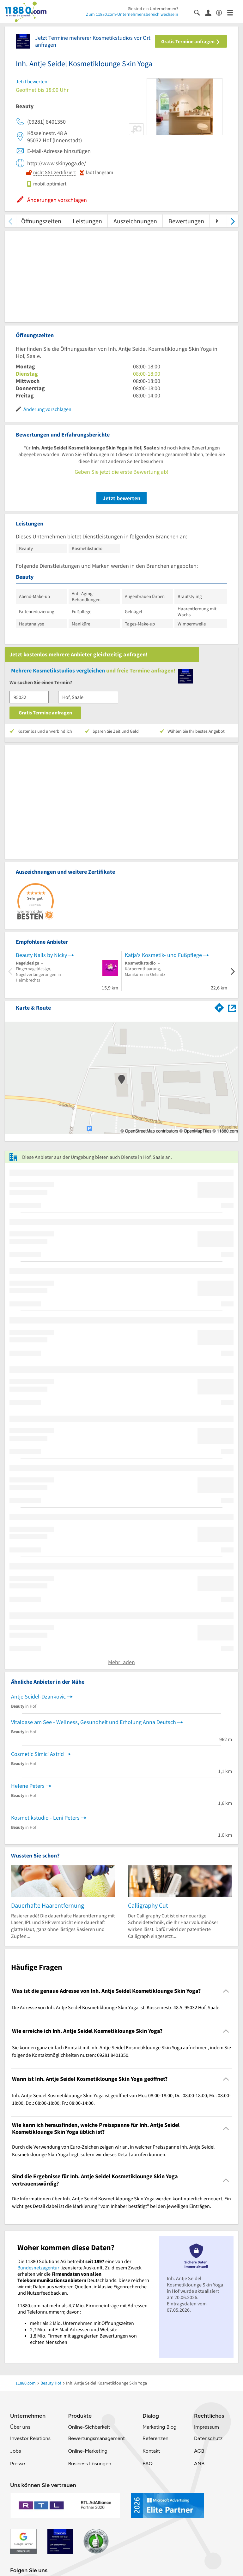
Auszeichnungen (135, 221)
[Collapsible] (226, 1991)
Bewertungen (186, 221)
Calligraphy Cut (148, 1905)
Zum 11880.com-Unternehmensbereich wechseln (132, 14)
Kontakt (151, 2451)
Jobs (15, 2451)
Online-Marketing (87, 2451)
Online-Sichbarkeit (89, 2427)
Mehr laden (121, 1662)
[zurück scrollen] (10, 220)
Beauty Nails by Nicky (41, 955)
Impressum (206, 2427)
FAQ (148, 2464)
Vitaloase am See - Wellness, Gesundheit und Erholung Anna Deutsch (93, 1722)
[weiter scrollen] (232, 220)
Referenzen (155, 2438)
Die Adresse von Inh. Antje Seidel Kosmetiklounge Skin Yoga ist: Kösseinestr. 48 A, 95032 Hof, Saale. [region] (116, 2007)
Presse (17, 2464)
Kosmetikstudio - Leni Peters (45, 1817)
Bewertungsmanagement (96, 2438)
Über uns (20, 2427)
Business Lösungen (89, 2464)
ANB (199, 2464)
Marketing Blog (159, 2427)
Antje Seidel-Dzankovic (38, 1696)
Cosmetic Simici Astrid (37, 1753)
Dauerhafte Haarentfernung (47, 1905)
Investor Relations (30, 2438)
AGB (199, 2451)
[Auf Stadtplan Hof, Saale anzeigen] (232, 1007)
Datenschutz (208, 2438)
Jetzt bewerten (121, 498)
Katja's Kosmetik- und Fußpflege (163, 955)
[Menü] (232, 12)
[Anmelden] (210, 12)
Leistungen (87, 221)
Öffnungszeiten (41, 221)
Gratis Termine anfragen (191, 41)
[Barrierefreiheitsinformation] (221, 12)
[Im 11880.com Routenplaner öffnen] (219, 1006)
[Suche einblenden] (199, 12)
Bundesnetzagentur (38, 2267)
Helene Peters (28, 1785)
